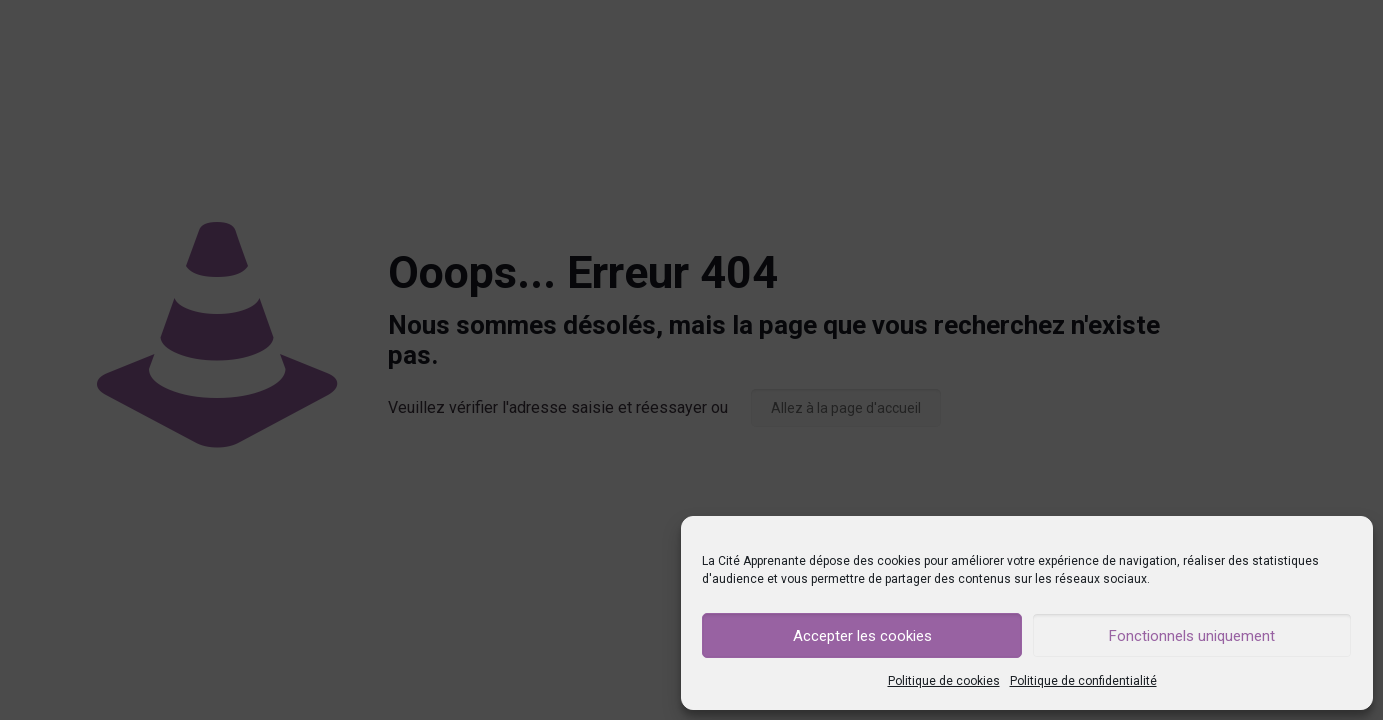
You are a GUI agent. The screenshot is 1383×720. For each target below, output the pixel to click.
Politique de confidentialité (1083, 681)
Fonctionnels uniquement (1192, 636)
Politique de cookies (944, 681)
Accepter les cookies (862, 636)
